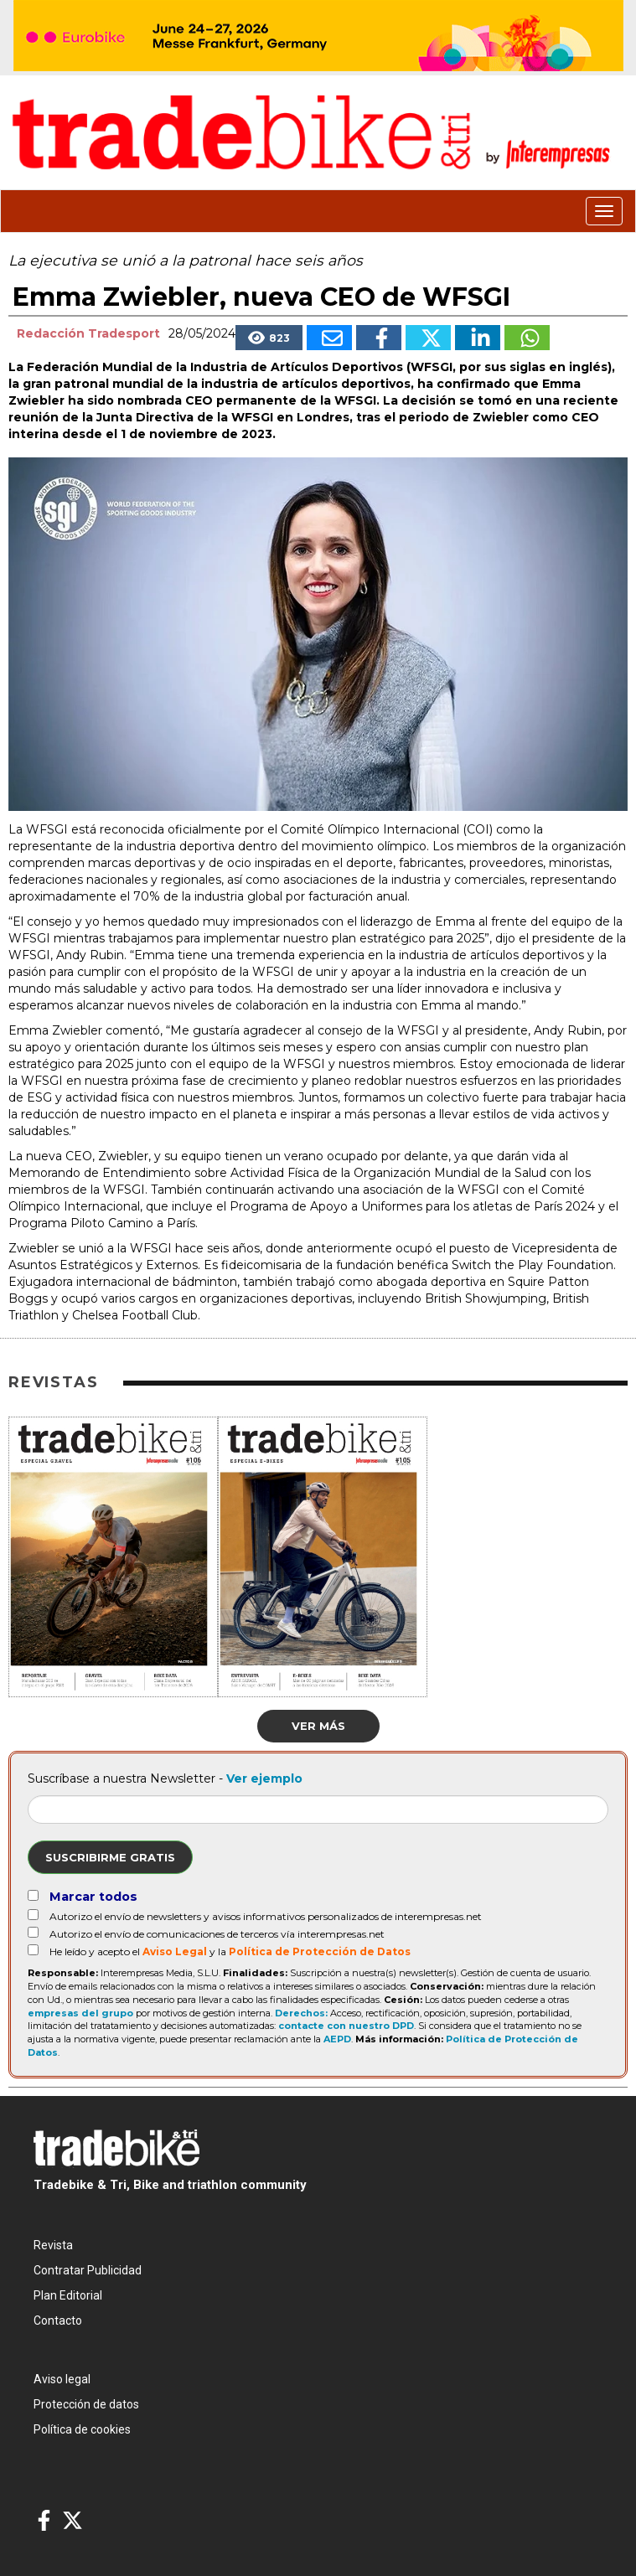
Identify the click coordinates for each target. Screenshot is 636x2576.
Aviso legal (62, 2379)
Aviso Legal (174, 1951)
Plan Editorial (68, 2295)
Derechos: (301, 2013)
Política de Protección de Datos (320, 1951)
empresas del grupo (80, 2013)
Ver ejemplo (264, 1778)
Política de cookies (82, 2429)
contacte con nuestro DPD (346, 2025)
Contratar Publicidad (88, 2270)
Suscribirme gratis (110, 1857)
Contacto (58, 2320)
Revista (53, 2245)
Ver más (318, 1725)
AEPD (337, 2039)
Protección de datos (86, 2404)
